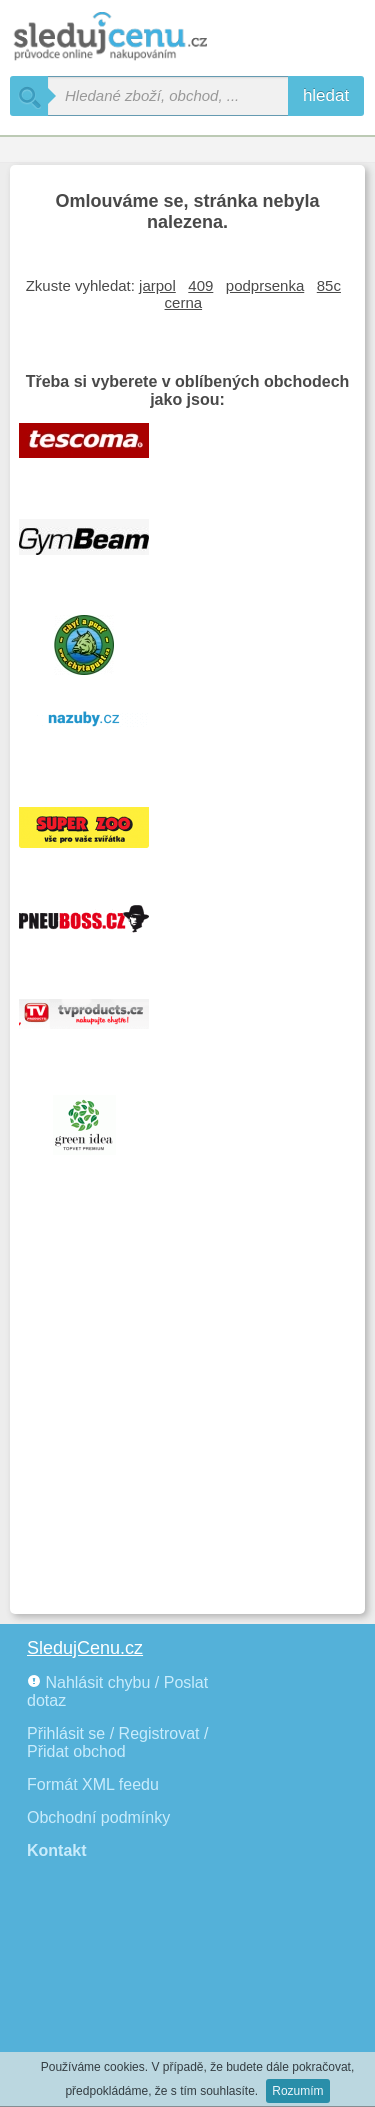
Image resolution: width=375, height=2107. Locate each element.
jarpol (157, 285)
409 (200, 285)
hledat (326, 95)
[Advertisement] (187, 1406)
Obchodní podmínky (98, 1817)
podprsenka (265, 285)
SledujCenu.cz (85, 1648)
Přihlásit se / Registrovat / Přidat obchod (117, 1742)
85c (329, 285)
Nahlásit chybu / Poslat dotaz (117, 1691)
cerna (184, 302)
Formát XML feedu (93, 1784)
